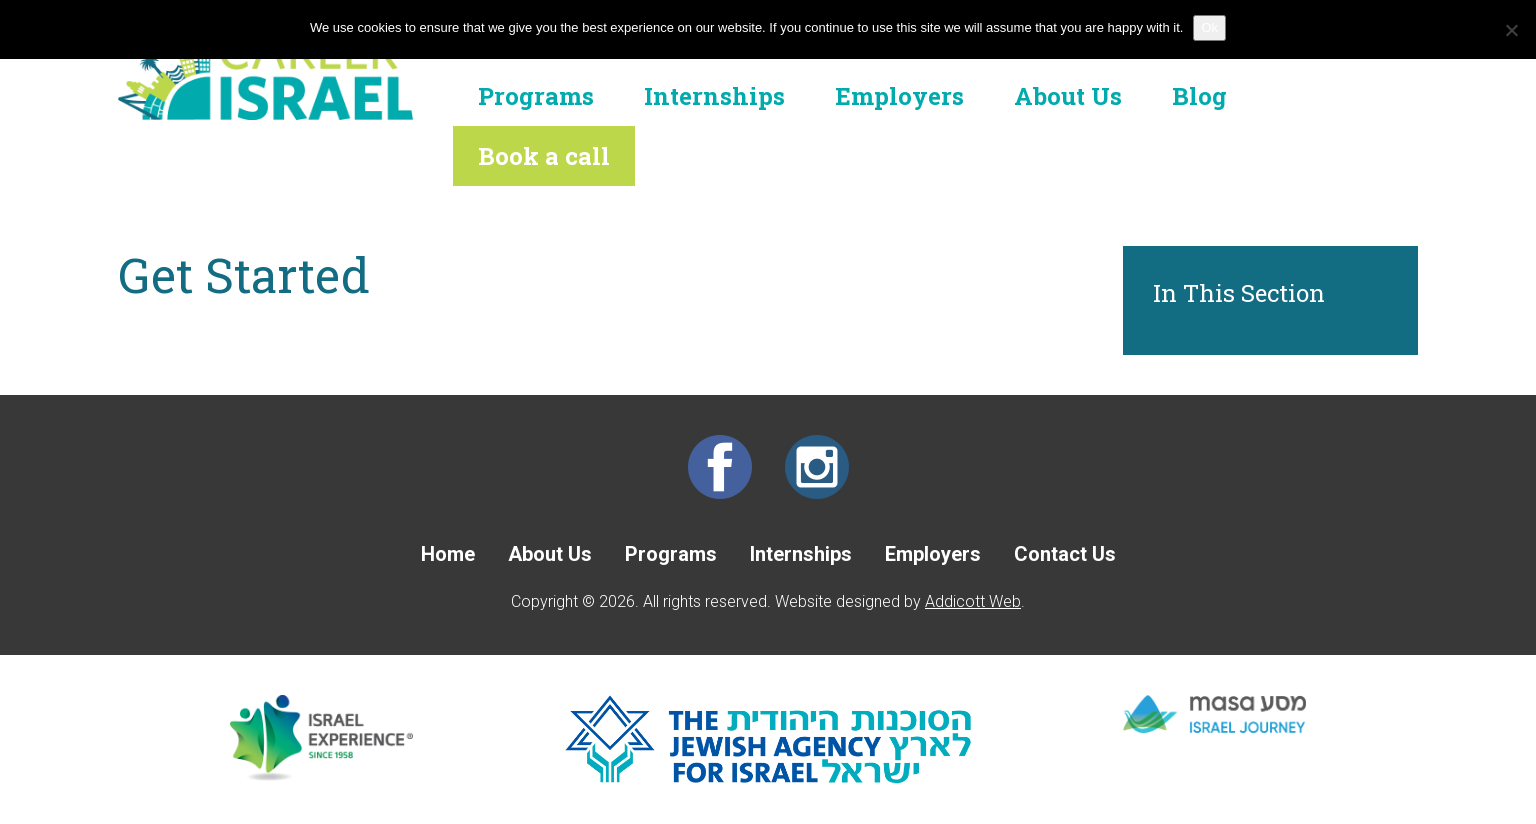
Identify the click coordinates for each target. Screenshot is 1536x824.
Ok (1209, 27)
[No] (1511, 30)
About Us (1068, 96)
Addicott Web (973, 601)
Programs (536, 96)
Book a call (544, 156)
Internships (714, 96)
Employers (899, 96)
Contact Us (1065, 554)
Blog (1199, 96)
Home (448, 554)
